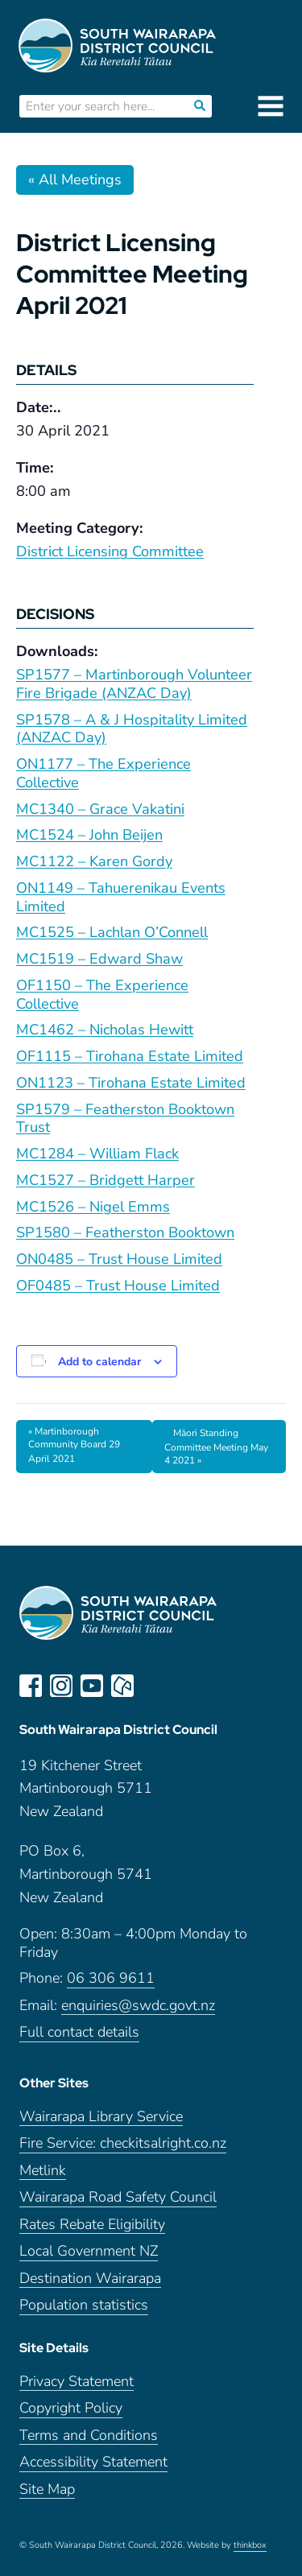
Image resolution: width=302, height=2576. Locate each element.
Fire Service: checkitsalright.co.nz (122, 2143)
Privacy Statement (76, 2381)
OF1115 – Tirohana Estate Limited (129, 1056)
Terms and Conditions (88, 2435)
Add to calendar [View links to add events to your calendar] (99, 1361)
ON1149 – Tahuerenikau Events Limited (120, 897)
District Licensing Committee (110, 551)
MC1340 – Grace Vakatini (100, 809)
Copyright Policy (70, 2408)
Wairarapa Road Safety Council (118, 2197)
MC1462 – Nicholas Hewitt (104, 1029)
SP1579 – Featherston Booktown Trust (125, 1118)
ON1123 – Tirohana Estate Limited (131, 1082)
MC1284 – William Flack (97, 1153)
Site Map (47, 2489)
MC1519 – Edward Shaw (99, 958)
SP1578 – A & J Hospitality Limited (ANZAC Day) (131, 729)
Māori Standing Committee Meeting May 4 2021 (216, 1446)
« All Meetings (75, 179)
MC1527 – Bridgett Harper (105, 1180)
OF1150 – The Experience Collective (102, 994)
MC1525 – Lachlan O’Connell (112, 932)
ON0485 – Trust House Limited (119, 1259)
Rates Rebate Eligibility (92, 2224)
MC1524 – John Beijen (89, 834)
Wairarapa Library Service (101, 2116)
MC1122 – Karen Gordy (94, 861)
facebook (30, 1685)
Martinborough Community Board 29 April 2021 (74, 1444)
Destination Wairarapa (90, 2278)
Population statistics (83, 2305)
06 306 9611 (111, 1978)
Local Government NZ (88, 2251)
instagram (61, 1685)
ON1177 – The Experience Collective (103, 773)
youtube (92, 1685)
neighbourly (122, 1685)
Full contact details (79, 2032)
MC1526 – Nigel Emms (93, 1206)
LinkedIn (153, 1685)
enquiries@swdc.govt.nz (138, 2005)
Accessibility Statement (93, 2462)
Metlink (42, 2170)
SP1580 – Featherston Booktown (125, 1232)
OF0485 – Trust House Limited (118, 1285)
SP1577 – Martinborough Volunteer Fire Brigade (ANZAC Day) (134, 684)
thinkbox (250, 2545)
